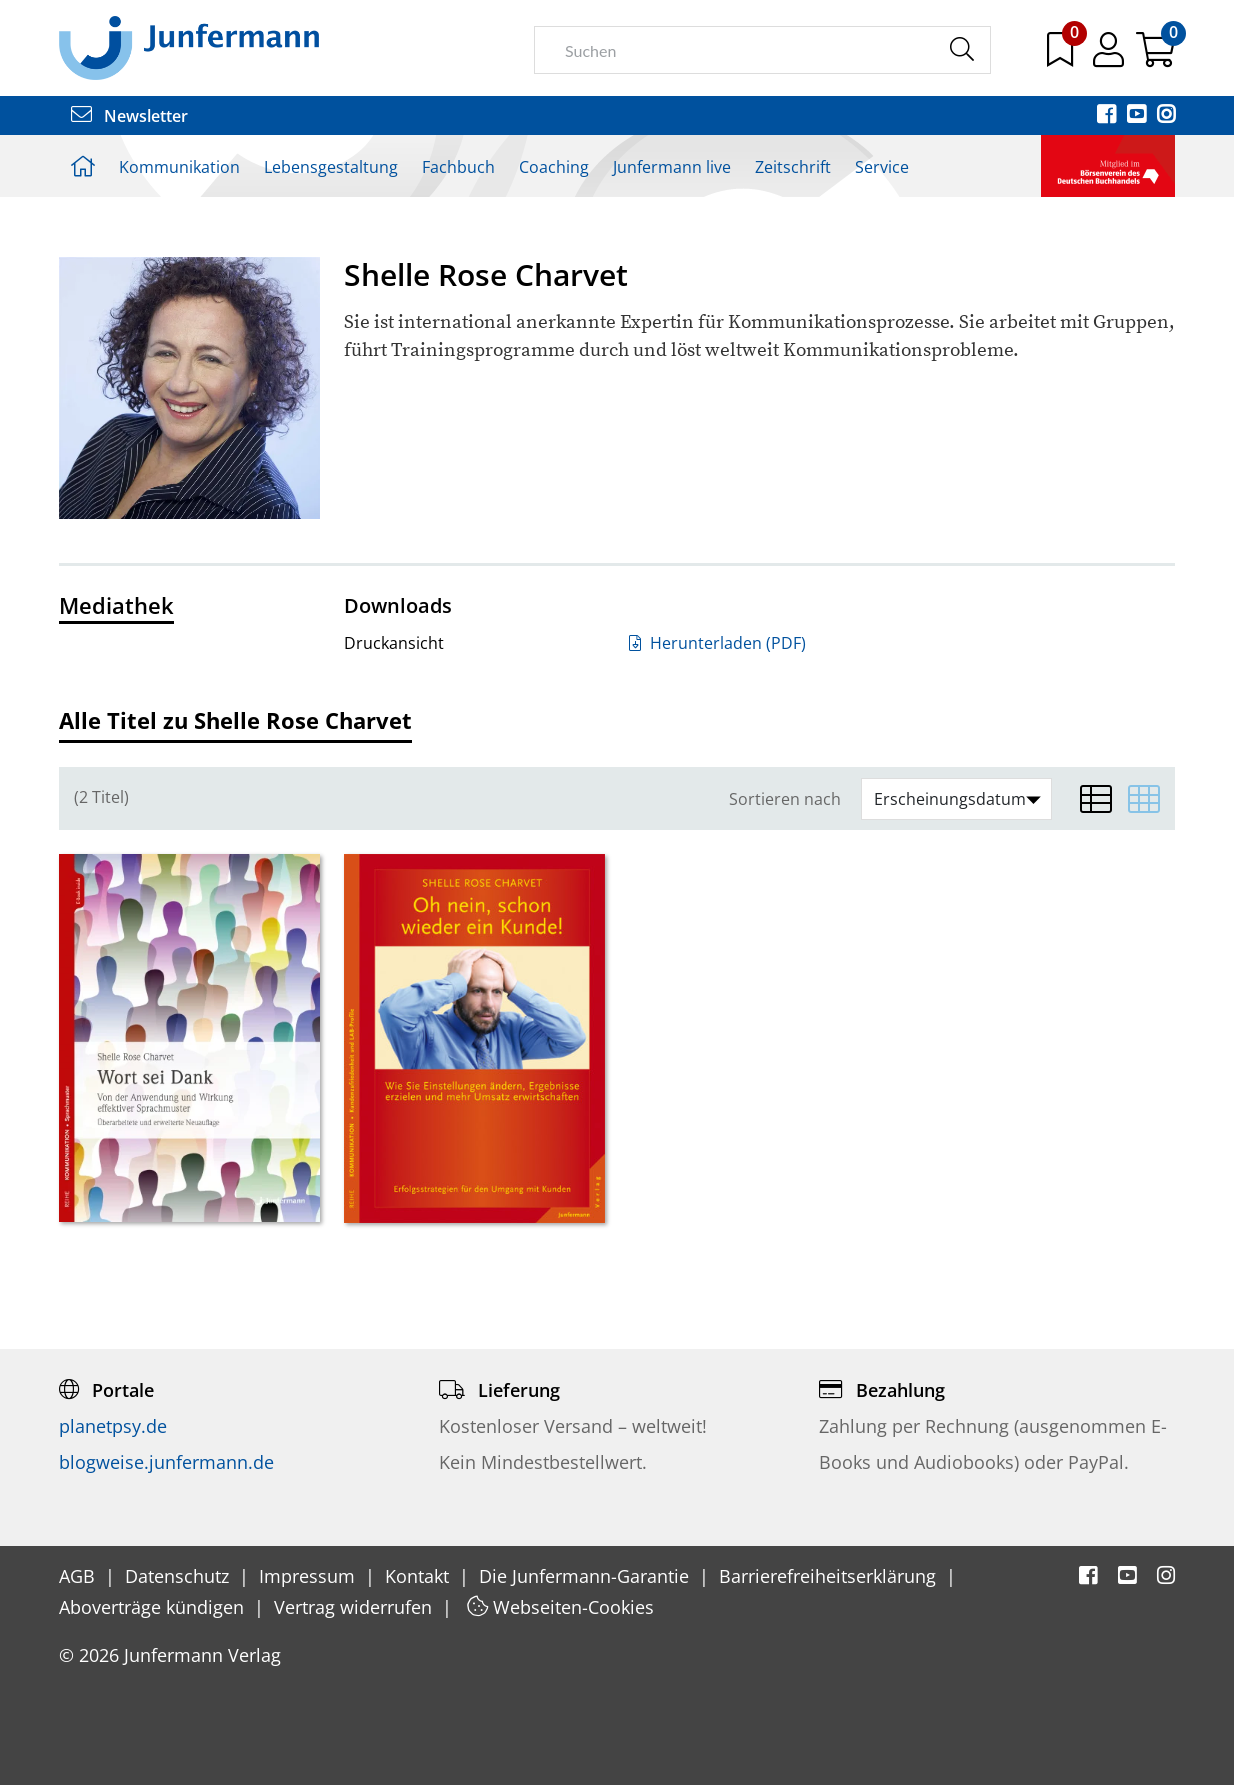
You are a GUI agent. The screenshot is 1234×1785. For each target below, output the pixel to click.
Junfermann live (672, 167)
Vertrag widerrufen (355, 1607)
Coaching (554, 167)
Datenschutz (179, 1576)
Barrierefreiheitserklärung (830, 1576)
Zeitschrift (793, 167)
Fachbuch (458, 167)
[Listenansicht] (1096, 799)
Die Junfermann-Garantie (586, 1576)
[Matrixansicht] (1144, 799)
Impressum (309, 1576)
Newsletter (129, 116)
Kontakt (419, 1576)
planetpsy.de (113, 1426)
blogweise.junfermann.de (166, 1462)
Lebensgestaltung (331, 167)
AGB (79, 1576)
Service (882, 167)
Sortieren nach (785, 799)
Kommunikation (179, 167)
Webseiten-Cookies (560, 1607)
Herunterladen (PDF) (717, 643)
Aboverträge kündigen (154, 1607)
